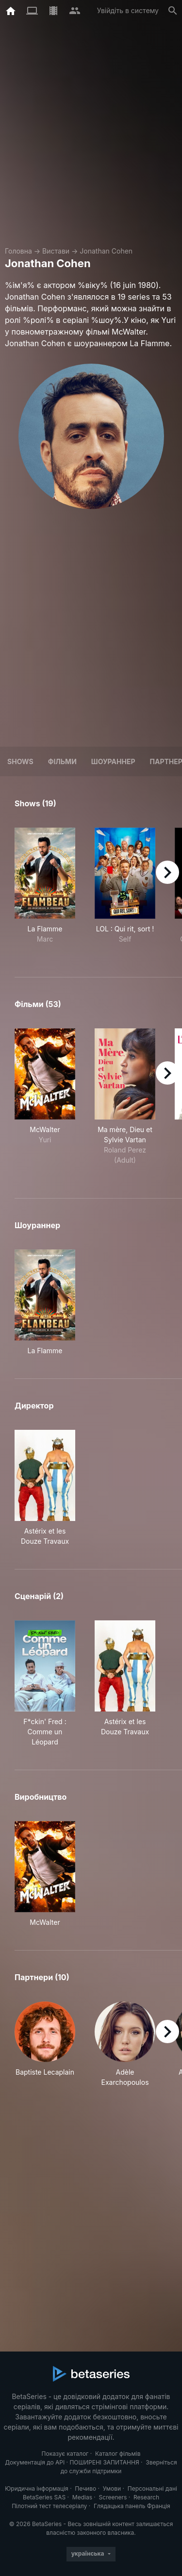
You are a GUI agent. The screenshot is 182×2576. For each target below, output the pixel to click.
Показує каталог (65, 2453)
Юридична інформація (36, 2488)
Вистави (55, 251)
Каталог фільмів (118, 2453)
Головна (18, 251)
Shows (20, 761)
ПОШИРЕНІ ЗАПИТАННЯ (104, 2462)
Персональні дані (152, 2488)
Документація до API (35, 2462)
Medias (82, 2497)
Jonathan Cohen (106, 251)
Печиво (85, 2488)
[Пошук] (173, 10)
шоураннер (113, 761)
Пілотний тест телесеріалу (49, 2506)
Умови (112, 2488)
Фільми (62, 761)
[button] (45, 2044)
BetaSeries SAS (44, 2497)
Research (146, 2497)
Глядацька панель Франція (132, 2506)
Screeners (113, 2497)
